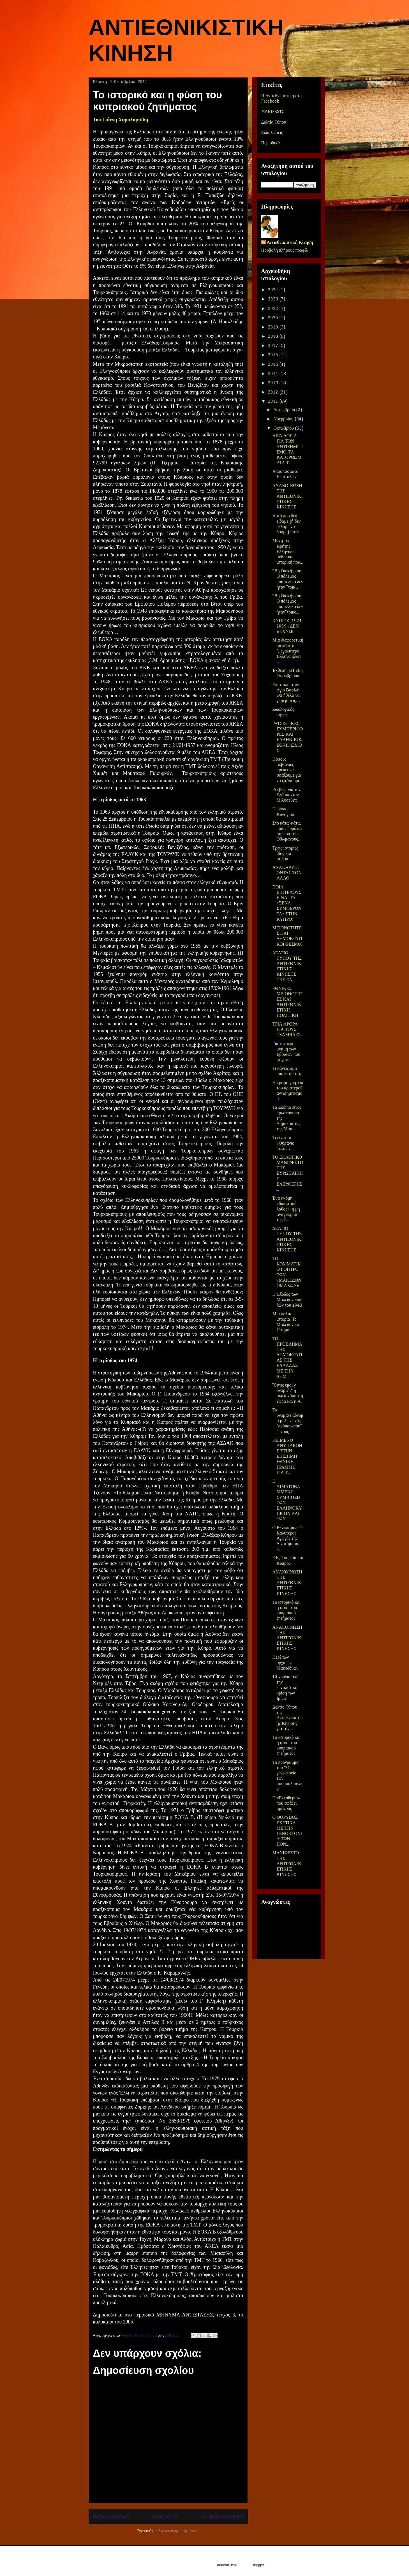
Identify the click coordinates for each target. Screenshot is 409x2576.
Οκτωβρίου (284, 428)
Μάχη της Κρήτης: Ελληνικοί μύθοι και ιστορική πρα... (287, 552)
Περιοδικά (270, 143)
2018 (273, 336)
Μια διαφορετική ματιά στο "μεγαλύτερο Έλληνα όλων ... (287, 651)
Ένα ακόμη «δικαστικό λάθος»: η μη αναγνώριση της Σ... (286, 1209)
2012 (273, 392)
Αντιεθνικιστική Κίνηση (290, 242)
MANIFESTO (273, 112)
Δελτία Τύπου (273, 122)
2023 (273, 299)
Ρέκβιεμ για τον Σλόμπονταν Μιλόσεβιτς (286, 795)
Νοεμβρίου (283, 419)
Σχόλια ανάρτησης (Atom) (178, 2531)
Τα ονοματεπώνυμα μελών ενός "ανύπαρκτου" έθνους (287, 1421)
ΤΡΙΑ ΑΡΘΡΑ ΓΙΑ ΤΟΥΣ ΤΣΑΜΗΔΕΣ (286, 1029)
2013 (273, 383)
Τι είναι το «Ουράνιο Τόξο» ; (283, 1143)
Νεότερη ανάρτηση (111, 2516)
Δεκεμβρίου (284, 410)
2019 (273, 327)
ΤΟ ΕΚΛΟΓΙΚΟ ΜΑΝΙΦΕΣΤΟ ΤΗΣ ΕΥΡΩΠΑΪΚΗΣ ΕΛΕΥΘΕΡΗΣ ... (287, 1173)
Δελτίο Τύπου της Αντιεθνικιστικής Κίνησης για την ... (287, 1718)
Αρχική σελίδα (165, 2516)
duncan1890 (227, 2565)
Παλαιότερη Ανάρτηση (222, 2516)
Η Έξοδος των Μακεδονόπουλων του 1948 (287, 1299)
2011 (273, 401)
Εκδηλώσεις (272, 133)
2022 (273, 309)
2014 (273, 374)
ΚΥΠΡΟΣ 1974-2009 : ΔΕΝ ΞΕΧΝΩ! (287, 626)
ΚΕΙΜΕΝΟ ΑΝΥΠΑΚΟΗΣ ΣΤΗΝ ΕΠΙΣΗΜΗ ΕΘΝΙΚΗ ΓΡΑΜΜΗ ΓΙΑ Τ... (287, 1456)
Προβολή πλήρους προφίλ (284, 250)
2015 (273, 364)
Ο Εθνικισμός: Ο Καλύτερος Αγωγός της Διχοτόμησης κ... (287, 1539)
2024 (273, 290)
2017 (273, 346)
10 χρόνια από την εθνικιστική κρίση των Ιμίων (285, 1688)
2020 (273, 318)
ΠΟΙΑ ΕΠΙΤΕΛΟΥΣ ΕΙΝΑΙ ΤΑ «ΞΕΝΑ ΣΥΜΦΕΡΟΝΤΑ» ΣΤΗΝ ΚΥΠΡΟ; (286, 903)
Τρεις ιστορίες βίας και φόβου (285, 853)
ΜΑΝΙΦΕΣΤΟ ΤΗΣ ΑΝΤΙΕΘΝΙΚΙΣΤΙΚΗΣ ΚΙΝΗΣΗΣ (287, 1864)
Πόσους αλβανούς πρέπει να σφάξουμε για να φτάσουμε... (287, 770)
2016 (273, 355)
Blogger (257, 2565)
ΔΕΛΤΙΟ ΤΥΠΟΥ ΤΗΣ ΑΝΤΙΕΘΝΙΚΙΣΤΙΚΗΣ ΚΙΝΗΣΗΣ (287, 1239)
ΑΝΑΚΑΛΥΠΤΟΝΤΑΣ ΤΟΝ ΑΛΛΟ (286, 873)
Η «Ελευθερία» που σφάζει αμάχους (286, 1803)
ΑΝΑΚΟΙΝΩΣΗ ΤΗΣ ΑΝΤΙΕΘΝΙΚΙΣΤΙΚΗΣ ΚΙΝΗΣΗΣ (287, 497)
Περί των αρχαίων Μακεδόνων (285, 1662)
